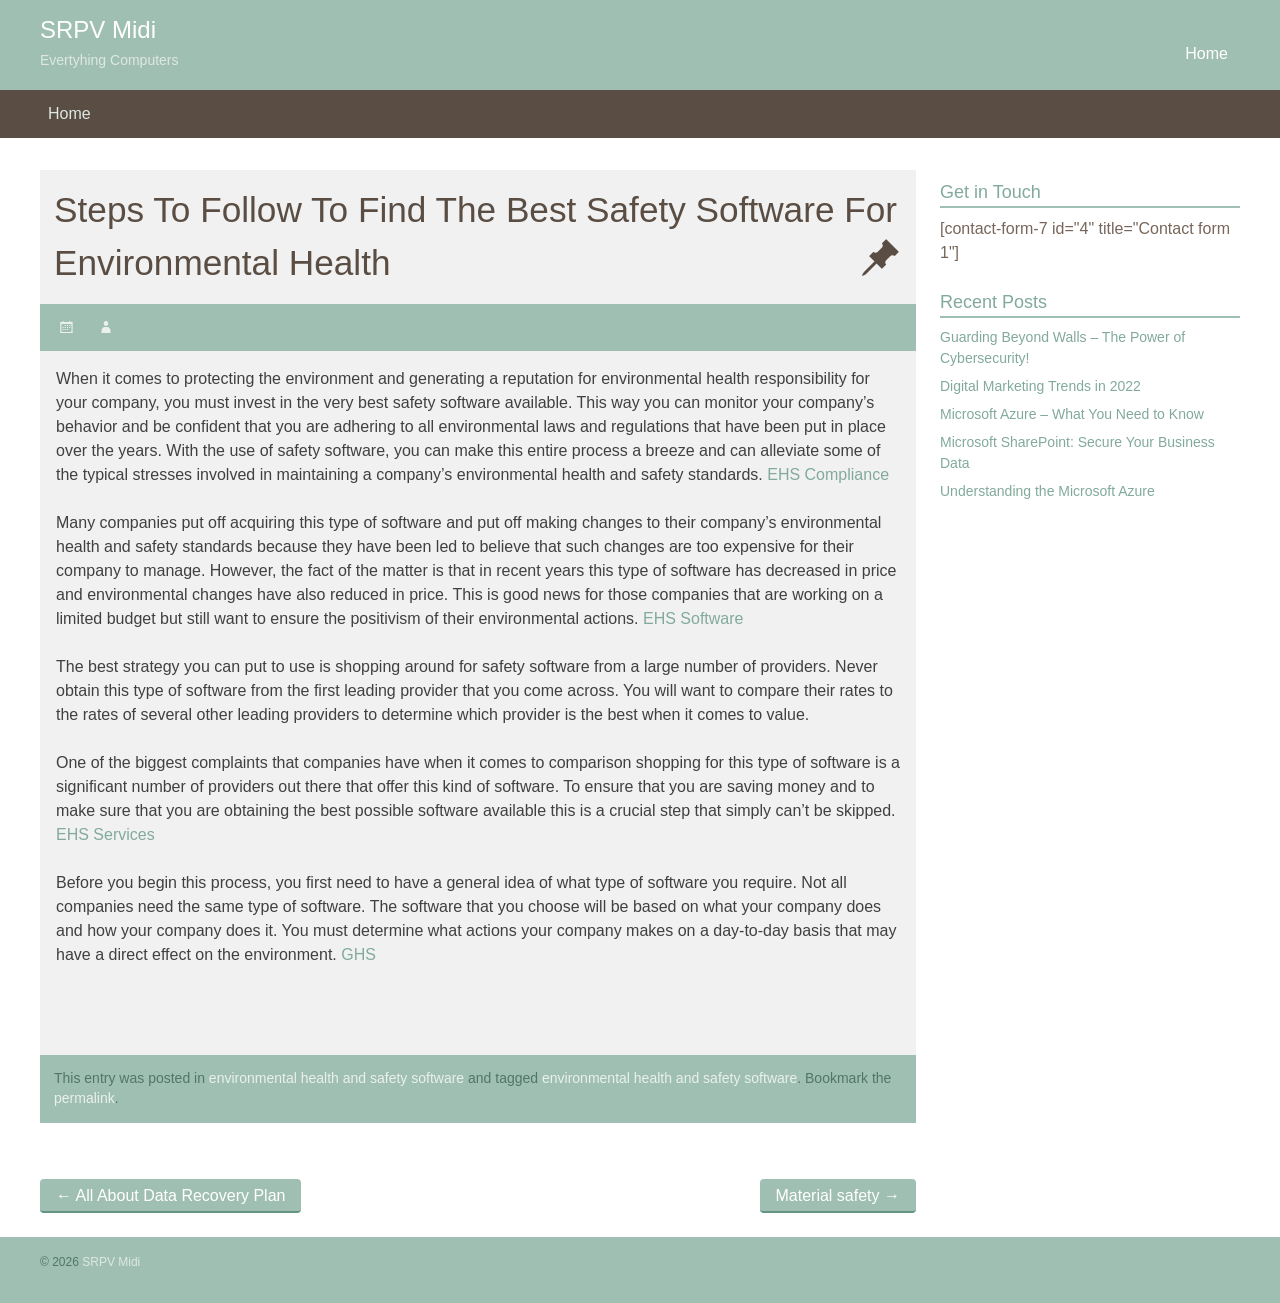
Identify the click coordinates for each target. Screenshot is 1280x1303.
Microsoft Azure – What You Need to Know (1072, 414)
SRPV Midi (98, 29)
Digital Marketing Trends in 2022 (1040, 386)
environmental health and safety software (336, 1078)
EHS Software (693, 618)
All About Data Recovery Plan (170, 1195)
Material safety (838, 1195)
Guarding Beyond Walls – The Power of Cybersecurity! (1062, 347)
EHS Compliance (828, 474)
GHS (358, 954)
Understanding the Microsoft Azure (1047, 491)
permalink (84, 1098)
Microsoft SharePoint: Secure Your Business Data (1077, 452)
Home (1206, 53)
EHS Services (105, 834)
